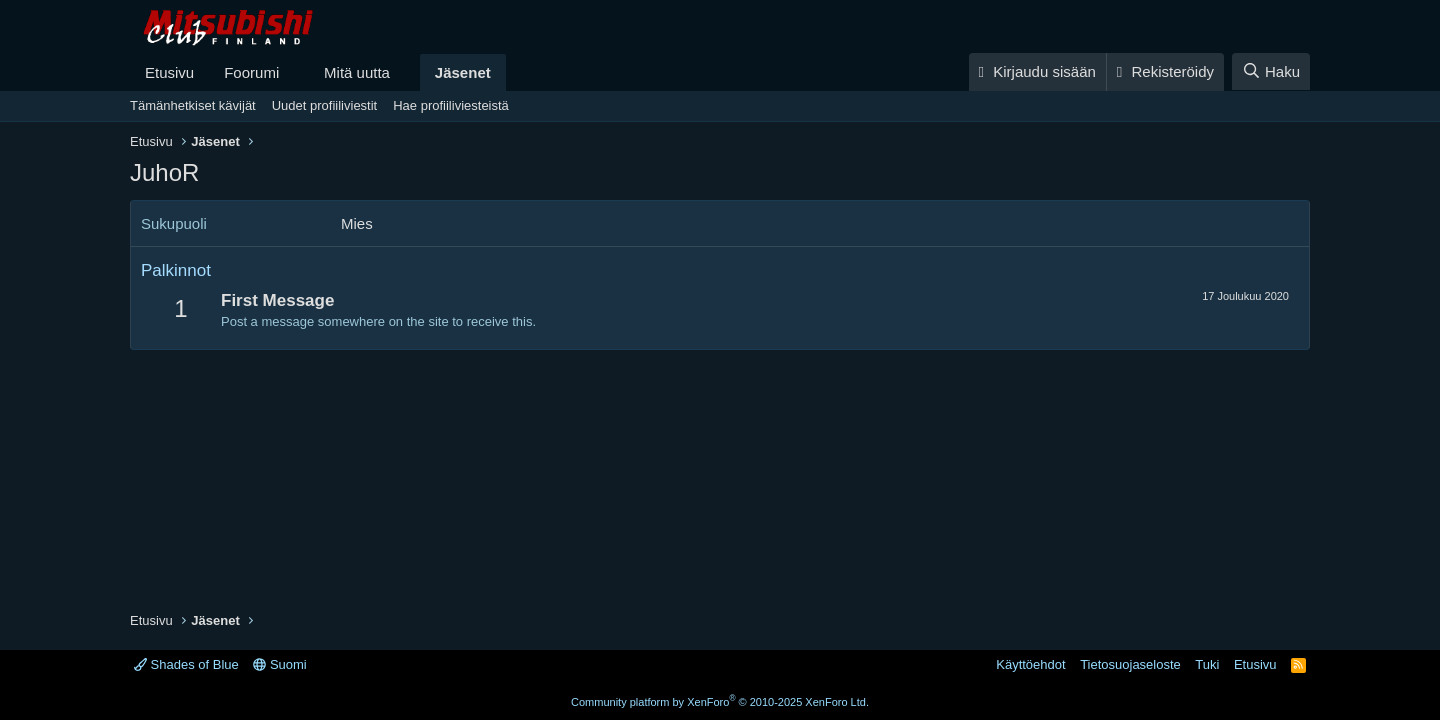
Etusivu (169, 72)
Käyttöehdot (1030, 664)
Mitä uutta (357, 72)
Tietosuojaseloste (1130, 664)
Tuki (1207, 664)
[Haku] (1271, 71)
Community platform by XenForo (720, 702)
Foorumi (251, 72)
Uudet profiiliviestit (325, 105)
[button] (295, 72)
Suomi (279, 664)
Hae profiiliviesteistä (451, 105)
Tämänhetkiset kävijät (193, 105)
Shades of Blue (186, 664)
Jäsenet (463, 72)
